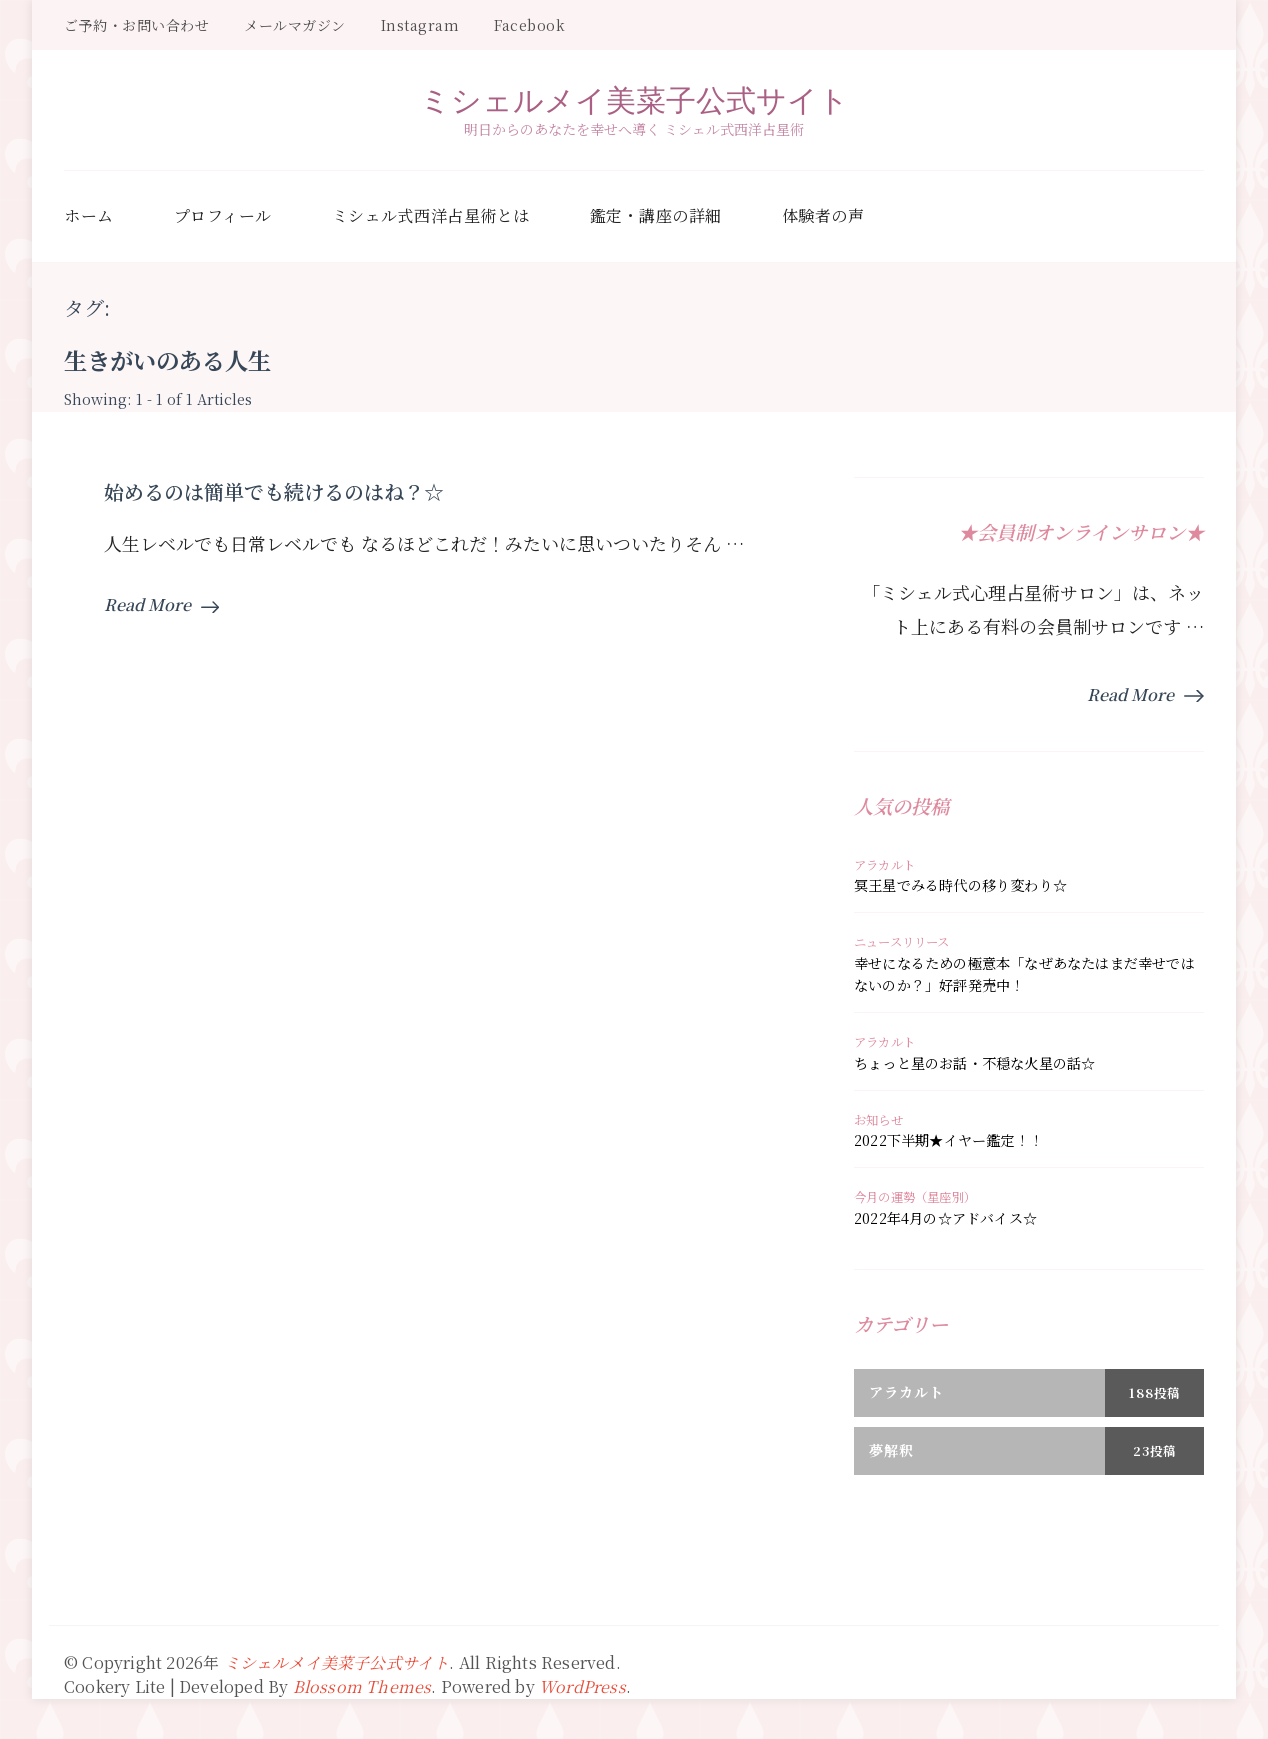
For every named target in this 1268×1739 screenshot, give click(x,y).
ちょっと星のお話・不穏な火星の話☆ (974, 1063)
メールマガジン (295, 25)
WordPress (582, 1686)
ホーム (89, 215)
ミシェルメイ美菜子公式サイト (634, 99)
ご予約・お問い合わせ (136, 25)
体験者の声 (823, 215)
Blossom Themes (362, 1686)
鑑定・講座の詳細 (656, 215)
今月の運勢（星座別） (915, 1197)
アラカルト (884, 865)
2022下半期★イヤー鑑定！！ (948, 1140)
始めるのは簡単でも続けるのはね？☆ (274, 491)
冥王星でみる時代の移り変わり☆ (960, 885)
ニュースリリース (902, 942)
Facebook (529, 25)
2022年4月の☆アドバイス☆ (945, 1218)
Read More (161, 604)
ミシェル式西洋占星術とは (431, 215)
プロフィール (223, 215)
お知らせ (878, 1120)
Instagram (420, 25)
